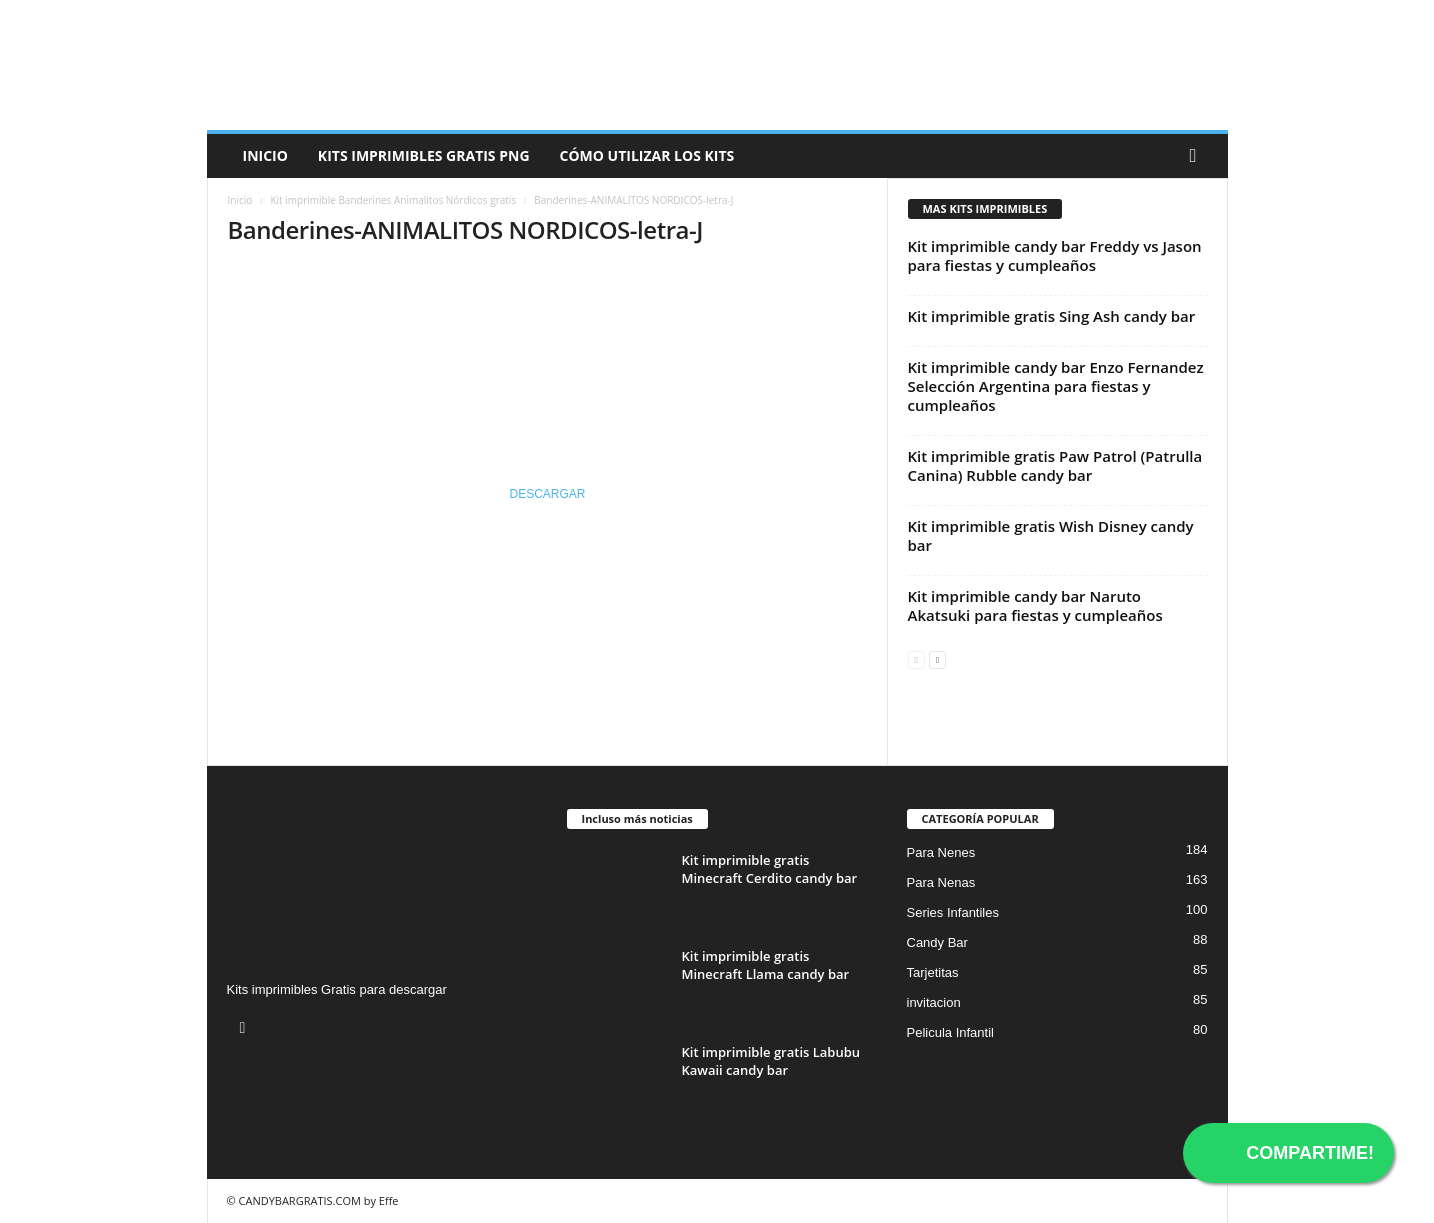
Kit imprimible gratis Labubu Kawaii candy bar (771, 1061)
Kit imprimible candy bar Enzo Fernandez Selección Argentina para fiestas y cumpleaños (1056, 386)
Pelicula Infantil (950, 1032)
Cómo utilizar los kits (647, 155)
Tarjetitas (933, 972)
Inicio (265, 155)
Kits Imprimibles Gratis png (424, 155)
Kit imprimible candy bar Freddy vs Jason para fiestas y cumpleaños (1055, 255)
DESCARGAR (547, 494)
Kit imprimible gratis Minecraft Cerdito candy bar (770, 869)
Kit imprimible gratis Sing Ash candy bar (1052, 316)
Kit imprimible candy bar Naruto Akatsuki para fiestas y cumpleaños (1035, 605)
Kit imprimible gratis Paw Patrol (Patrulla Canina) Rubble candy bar (1055, 465)
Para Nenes (941, 852)
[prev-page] (916, 658)
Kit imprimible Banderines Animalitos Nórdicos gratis (393, 200)
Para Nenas (941, 882)
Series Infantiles (953, 912)
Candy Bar (937, 942)
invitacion (934, 1002)
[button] (1198, 156)
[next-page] (937, 658)
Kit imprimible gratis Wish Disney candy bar (1051, 535)
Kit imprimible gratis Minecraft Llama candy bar (766, 965)
